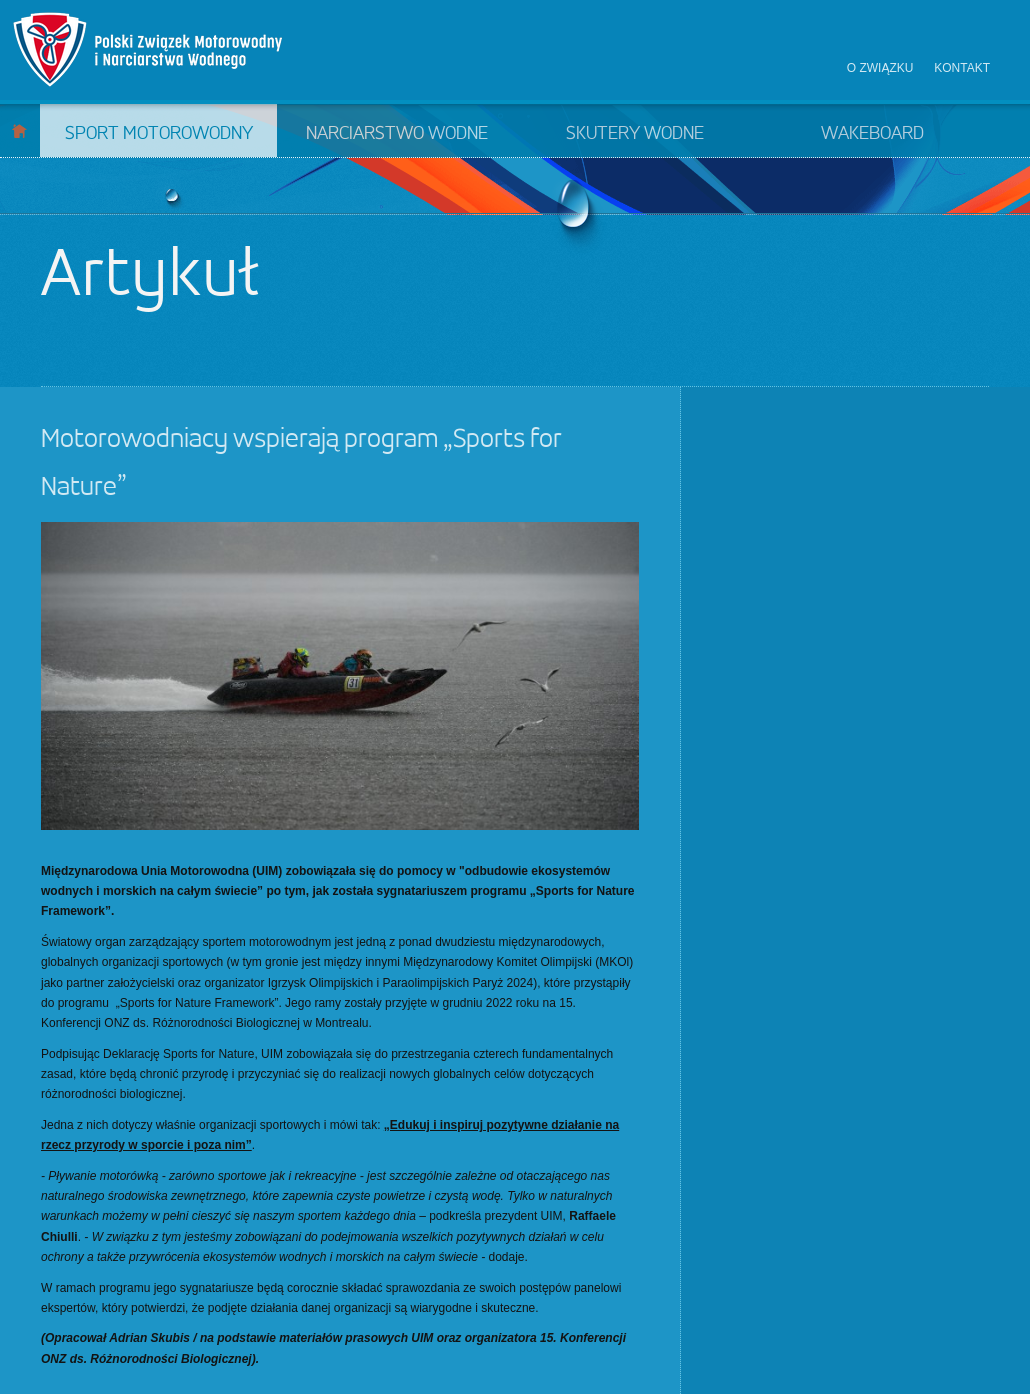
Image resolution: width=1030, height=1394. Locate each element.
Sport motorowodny (159, 134)
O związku (880, 68)
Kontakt (962, 68)
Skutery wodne (635, 134)
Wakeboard (872, 134)
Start (19, 130)
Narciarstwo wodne (397, 134)
